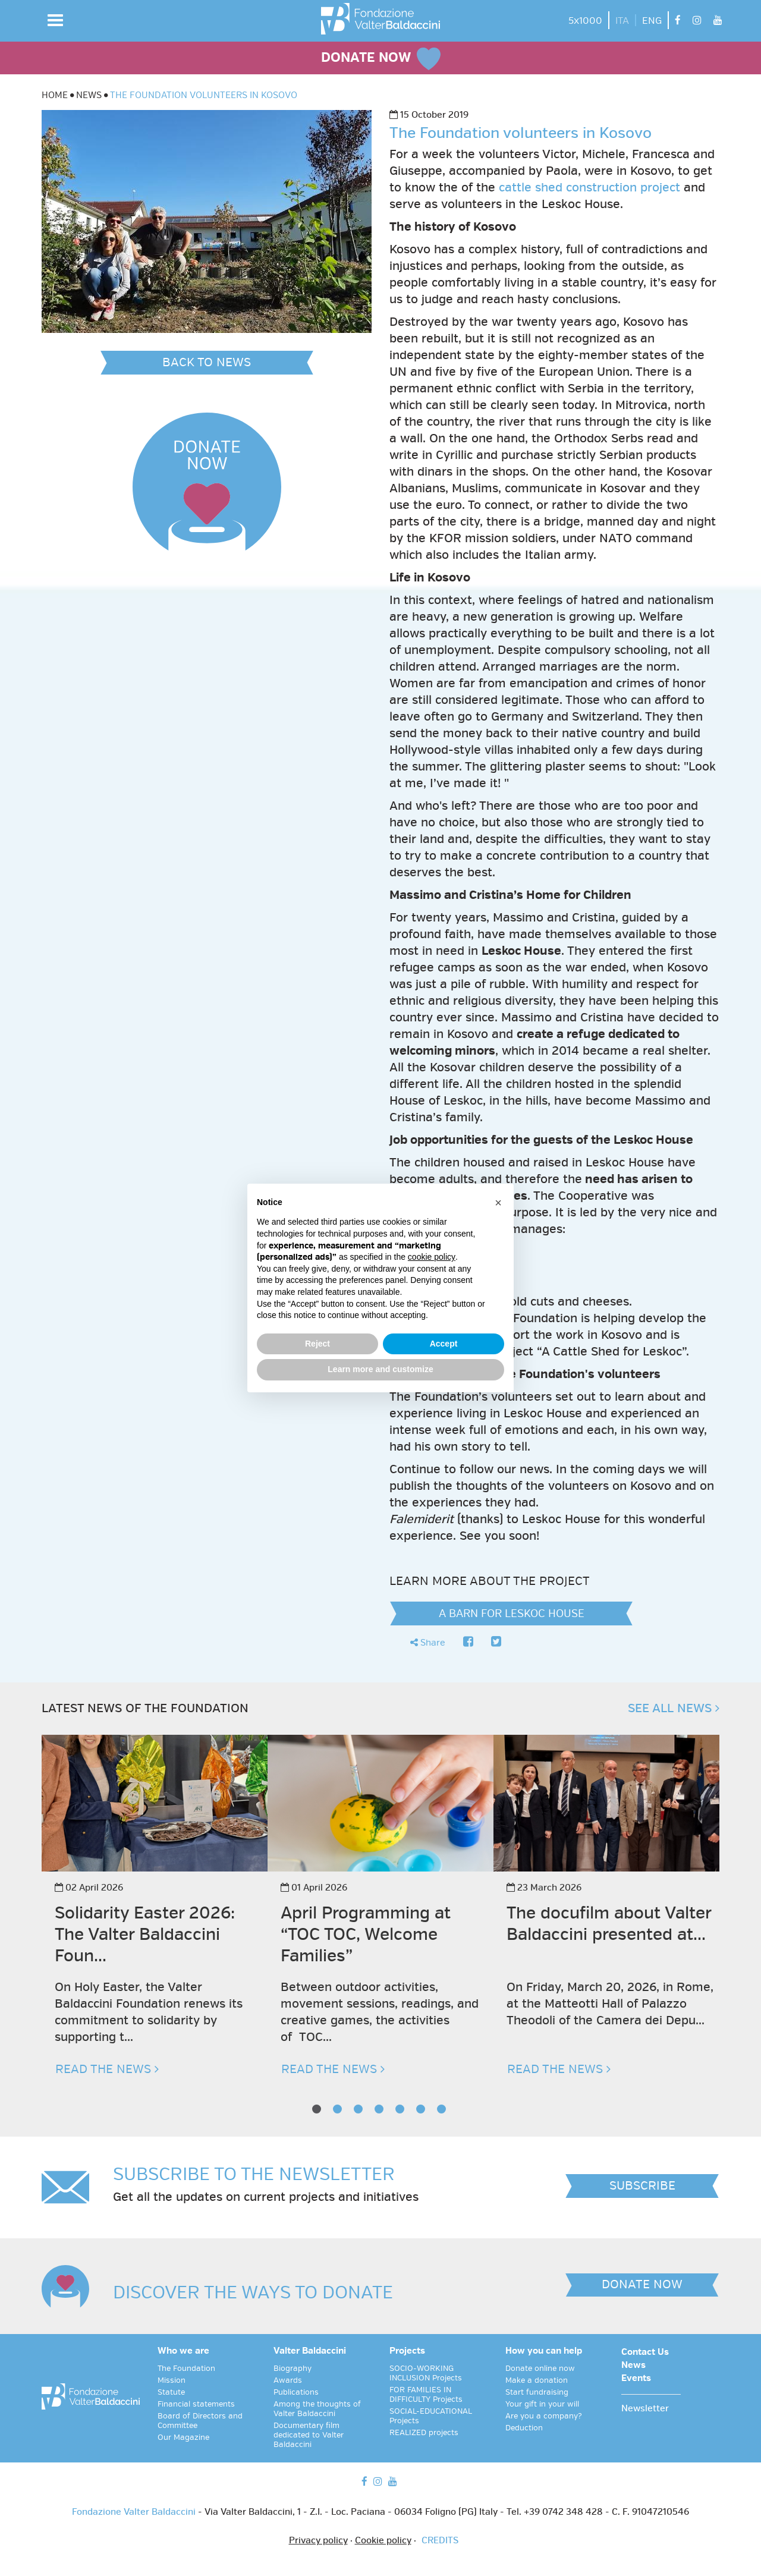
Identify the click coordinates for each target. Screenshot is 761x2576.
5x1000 (585, 21)
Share (427, 1642)
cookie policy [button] (431, 1257)
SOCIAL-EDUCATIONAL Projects (430, 2416)
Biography (292, 2368)
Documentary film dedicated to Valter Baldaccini (308, 2435)
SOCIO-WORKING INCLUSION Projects (425, 2373)
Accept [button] (444, 1343)
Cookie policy (383, 2541)
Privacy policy (318, 2541)
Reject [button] (317, 1343)
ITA (622, 21)
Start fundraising (536, 2392)
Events (636, 2378)
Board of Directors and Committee (200, 2420)
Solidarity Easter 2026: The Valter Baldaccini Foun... (145, 1934)
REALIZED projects (423, 2432)
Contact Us (645, 2352)
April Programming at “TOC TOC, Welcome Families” (366, 1934)
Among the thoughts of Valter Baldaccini (317, 2408)
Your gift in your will (542, 2404)
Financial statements (196, 2404)
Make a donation (536, 2380)
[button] (55, 20)
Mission (171, 2380)
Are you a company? (543, 2416)
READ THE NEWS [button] (107, 2069)
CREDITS (440, 2541)
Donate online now (540, 2368)
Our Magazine (183, 2437)
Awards (287, 2380)
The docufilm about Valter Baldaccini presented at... (609, 1923)
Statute (171, 2392)
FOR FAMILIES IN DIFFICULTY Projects (426, 2394)
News (633, 2365)
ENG (652, 21)
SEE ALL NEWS (673, 1708)
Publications (296, 2392)
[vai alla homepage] (380, 18)
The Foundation (186, 2368)
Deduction (524, 2428)
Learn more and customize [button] (380, 1369)
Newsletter (645, 2409)
